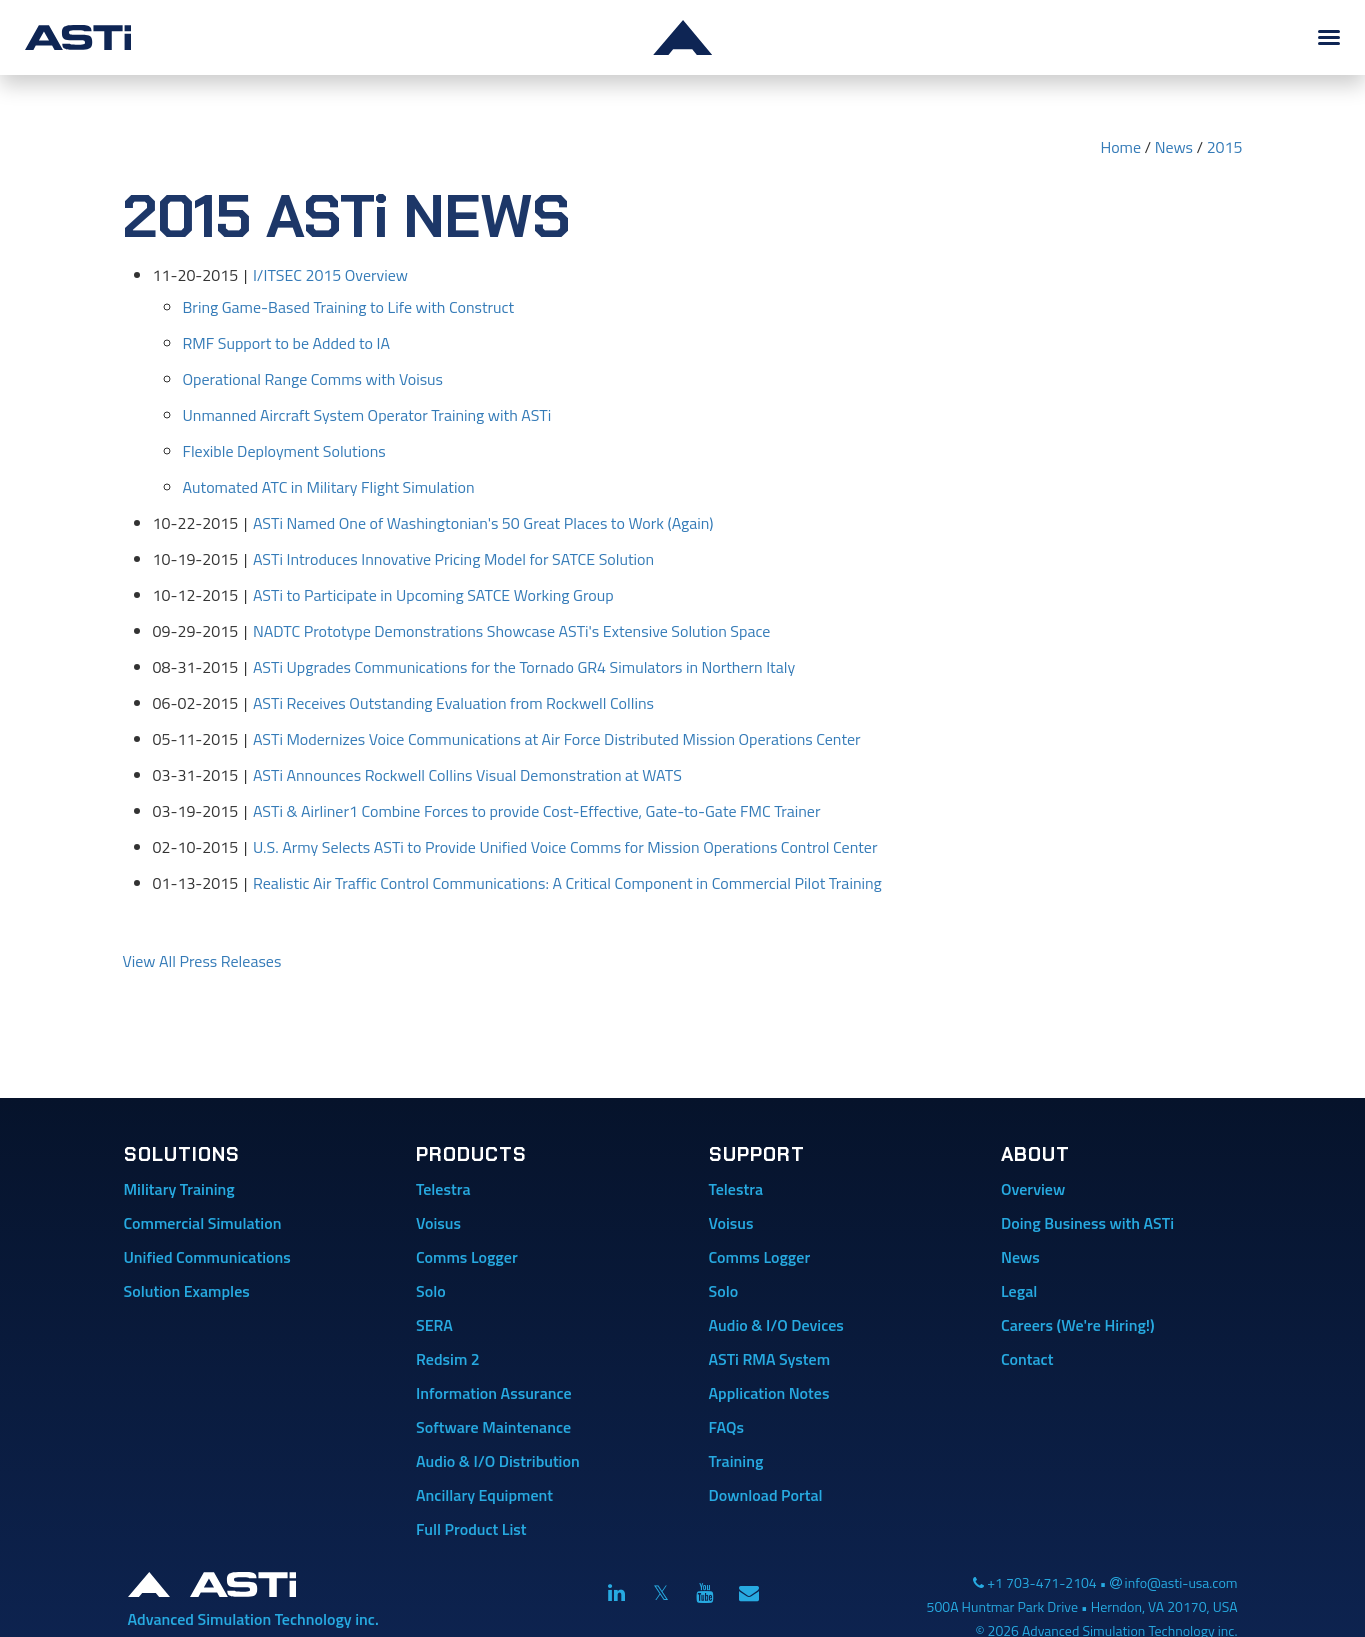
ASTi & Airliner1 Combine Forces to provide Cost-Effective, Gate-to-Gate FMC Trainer (537, 811)
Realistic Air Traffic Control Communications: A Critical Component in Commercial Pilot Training (567, 883)
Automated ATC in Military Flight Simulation (329, 487)
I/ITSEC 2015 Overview (330, 275)
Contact (1027, 1359)
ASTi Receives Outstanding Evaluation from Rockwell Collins (453, 703)
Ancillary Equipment (484, 1495)
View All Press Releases (202, 961)
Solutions (182, 1154)
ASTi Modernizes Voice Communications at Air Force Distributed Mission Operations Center (557, 739)
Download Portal (766, 1495)
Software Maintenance (493, 1427)
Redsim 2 (448, 1359)
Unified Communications (207, 1257)
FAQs (726, 1427)
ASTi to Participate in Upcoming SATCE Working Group (433, 595)
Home (1120, 147)
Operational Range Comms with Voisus (313, 379)
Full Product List (471, 1529)
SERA (434, 1325)
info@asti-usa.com (1181, 1582)
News (1174, 147)
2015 (1225, 147)
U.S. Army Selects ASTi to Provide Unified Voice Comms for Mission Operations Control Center (565, 847)
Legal (1019, 1291)
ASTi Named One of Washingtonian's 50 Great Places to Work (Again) (483, 523)
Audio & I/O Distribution (498, 1461)
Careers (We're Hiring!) (1078, 1325)
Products (471, 1154)
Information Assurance (494, 1393)
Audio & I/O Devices (776, 1325)
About (1035, 1154)
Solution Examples (187, 1291)
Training (736, 1461)
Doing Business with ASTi (1087, 1223)
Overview (1033, 1189)
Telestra (443, 1189)
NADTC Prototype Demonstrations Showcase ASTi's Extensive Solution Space (511, 631)
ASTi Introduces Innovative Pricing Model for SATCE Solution (453, 559)
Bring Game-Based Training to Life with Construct (349, 307)
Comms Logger (467, 1257)
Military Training (179, 1189)
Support (757, 1154)
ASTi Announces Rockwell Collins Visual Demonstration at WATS (467, 775)
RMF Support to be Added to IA (286, 343)
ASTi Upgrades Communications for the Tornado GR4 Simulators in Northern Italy (524, 667)
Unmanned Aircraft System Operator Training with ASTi (367, 415)
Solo (431, 1291)
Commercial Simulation (203, 1223)
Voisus (438, 1223)
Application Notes (769, 1393)
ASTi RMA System (770, 1359)
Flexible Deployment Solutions (284, 451)
